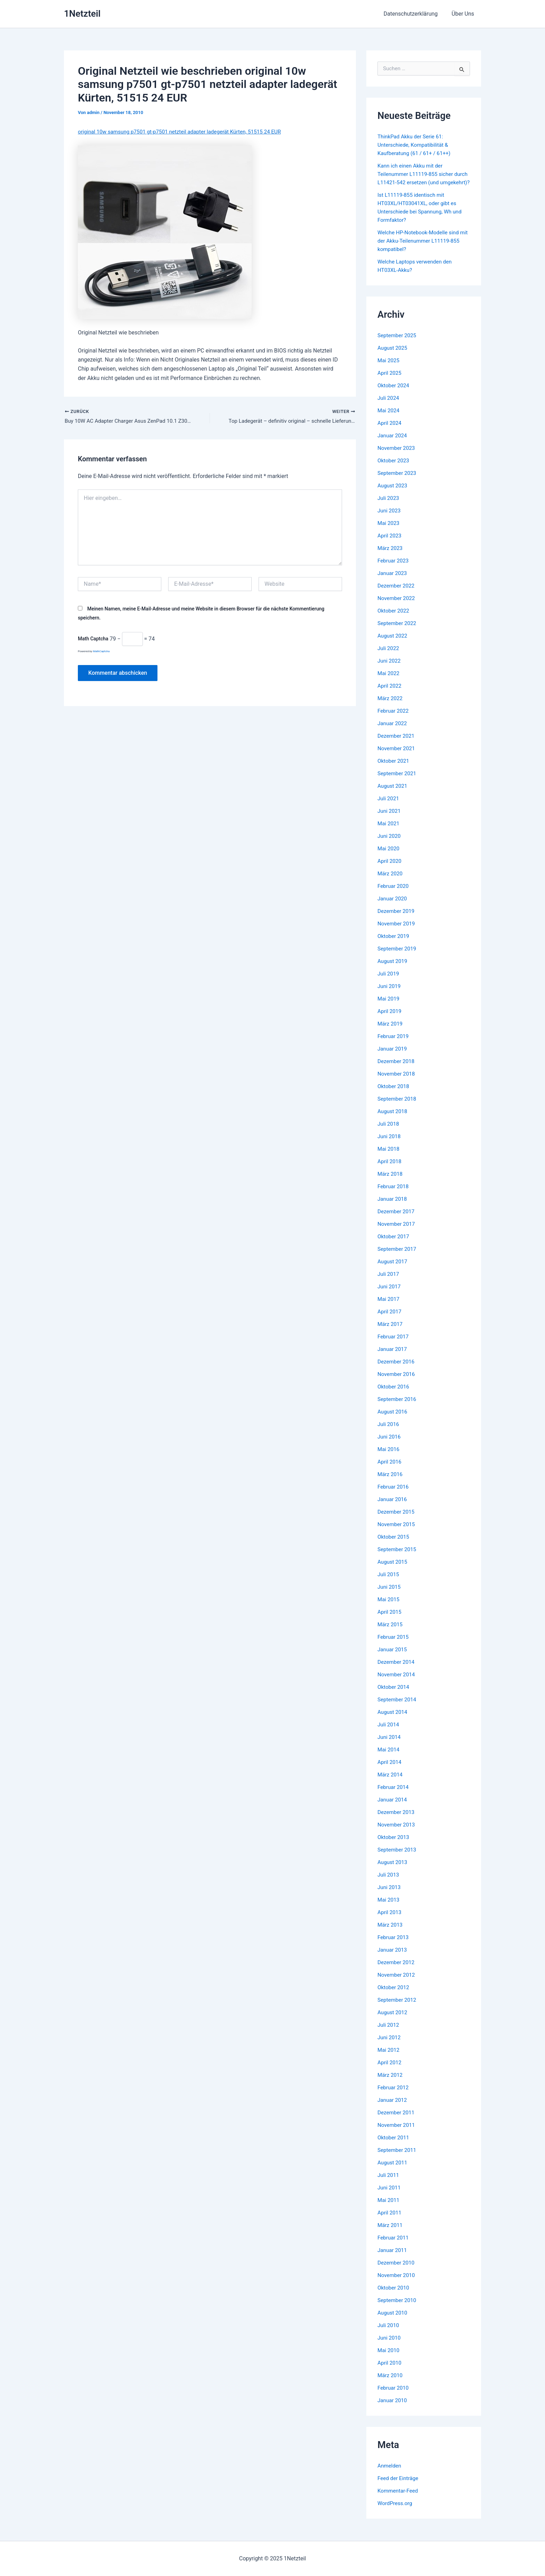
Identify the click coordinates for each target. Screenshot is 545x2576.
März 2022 (390, 706)
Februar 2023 (393, 569)
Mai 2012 (389, 2058)
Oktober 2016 (394, 1395)
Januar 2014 (392, 1808)
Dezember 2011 (396, 2120)
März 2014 (390, 1783)
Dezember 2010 (396, 2271)
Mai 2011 (389, 2208)
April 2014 (390, 1770)
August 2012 (393, 2020)
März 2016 (390, 1482)
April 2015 (390, 1620)
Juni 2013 (389, 1895)
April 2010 (390, 2371)
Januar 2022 (392, 731)
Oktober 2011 (394, 2145)
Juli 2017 (388, 1282)
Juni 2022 (389, 669)
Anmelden (389, 2474)
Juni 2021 (389, 819)
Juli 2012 (388, 2033)
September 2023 (397, 481)
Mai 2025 (389, 368)
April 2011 (390, 2221)
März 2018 (390, 1182)
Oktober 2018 (394, 1094)
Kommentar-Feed (398, 2499)
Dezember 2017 (396, 1219)
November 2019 (397, 932)
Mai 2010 (389, 2358)
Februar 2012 (393, 2095)
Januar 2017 (392, 1357)
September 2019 (397, 957)
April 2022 (390, 694)
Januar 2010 (392, 2408)
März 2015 (390, 1632)
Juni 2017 (389, 1294)
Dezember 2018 (396, 1069)
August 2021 (393, 794)
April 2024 (390, 431)
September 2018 (397, 1107)
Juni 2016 (389, 1445)
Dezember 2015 (396, 1520)
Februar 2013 (393, 1945)
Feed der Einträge (399, 2486)
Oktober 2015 (394, 1545)
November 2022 (397, 606)
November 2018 (397, 1082)
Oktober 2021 (394, 769)
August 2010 (393, 2321)
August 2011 (393, 2171)
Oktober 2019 (394, 944)
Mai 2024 (389, 418)
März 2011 (390, 2233)
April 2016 (390, 1470)
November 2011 (397, 2133)
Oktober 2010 (394, 2296)
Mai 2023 (389, 531)
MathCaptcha (101, 652)
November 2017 (397, 1232)
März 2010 (390, 2383)
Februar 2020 (393, 894)
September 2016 (397, 1407)
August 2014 (393, 1720)
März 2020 (390, 881)
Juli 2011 (388, 2183)
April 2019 (390, 1019)
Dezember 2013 (396, 1820)
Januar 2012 (392, 2108)
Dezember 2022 (396, 594)
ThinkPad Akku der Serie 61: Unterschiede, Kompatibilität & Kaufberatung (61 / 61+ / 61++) (416, 144)
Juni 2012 (389, 2045)
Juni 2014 (389, 1745)
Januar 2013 (392, 1958)
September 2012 (397, 2008)
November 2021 (397, 756)
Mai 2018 (389, 1157)
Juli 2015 (388, 1582)
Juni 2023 (389, 519)
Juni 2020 (389, 844)
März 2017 (390, 1332)
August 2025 (393, 356)
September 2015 (397, 1557)
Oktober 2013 (394, 1845)
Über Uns (464, 13)
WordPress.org (395, 2511)
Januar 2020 (392, 907)
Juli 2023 (388, 506)
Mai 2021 (389, 831)
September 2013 (397, 1858)
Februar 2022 (393, 719)
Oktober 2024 (394, 393)
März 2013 (390, 1933)
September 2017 (397, 1257)
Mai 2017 (389, 1307)
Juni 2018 (389, 1144)
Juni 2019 (389, 994)
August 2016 (393, 1420)
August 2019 (393, 969)
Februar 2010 (393, 2396)
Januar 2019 (392, 1057)
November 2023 (397, 456)
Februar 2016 (393, 1495)
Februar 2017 (393, 1345)
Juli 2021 (388, 806)
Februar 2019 (393, 1044)
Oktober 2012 (394, 1995)
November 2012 (397, 1983)
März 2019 (390, 1032)
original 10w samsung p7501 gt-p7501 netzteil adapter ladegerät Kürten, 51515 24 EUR (185, 131)
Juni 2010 (389, 2346)
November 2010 (397, 2283)
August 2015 (393, 1570)
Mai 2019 (389, 1007)
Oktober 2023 (394, 468)
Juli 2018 (388, 1132)
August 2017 (393, 1269)
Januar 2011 (392, 2258)
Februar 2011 (393, 2246)
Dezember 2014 (396, 1670)
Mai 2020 (389, 856)
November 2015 (397, 1532)
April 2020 (390, 869)
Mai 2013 (389, 1908)
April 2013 (390, 1920)
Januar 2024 (392, 443)
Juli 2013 (388, 1883)
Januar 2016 (392, 1507)
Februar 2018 (393, 1194)
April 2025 (390, 381)
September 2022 (397, 631)
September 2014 (397, 1707)
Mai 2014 (389, 1758)
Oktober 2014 (394, 1695)
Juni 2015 (389, 1595)
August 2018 (393, 1119)
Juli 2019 (388, 982)
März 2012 (390, 2083)
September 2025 (397, 343)
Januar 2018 (392, 1207)
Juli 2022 (388, 656)
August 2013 (393, 1870)
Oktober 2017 (394, 1244)
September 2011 (397, 2158)
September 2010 (397, 2308)
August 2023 (393, 494)
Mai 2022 (389, 681)
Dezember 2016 (396, 1370)
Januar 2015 (392, 1657)
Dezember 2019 (396, 919)
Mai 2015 (389, 1607)
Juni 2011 (389, 2196)
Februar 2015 (393, 1645)
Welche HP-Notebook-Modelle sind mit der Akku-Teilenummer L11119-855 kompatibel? (420, 249)
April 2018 (390, 1169)
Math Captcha (93, 639)
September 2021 (397, 781)
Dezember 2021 (396, 744)
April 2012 (390, 2070)
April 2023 (390, 544)
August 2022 (393, 644)
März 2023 (390, 556)
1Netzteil (82, 13)
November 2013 (397, 1833)
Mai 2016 (389, 1457)
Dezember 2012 (396, 1970)
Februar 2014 (393, 1795)
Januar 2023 (392, 581)
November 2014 (397, 1682)
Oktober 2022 (394, 619)
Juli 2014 (388, 1733)
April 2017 (390, 1320)
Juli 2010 (388, 2333)
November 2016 (397, 1382)
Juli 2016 (388, 1432)
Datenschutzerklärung (415, 13)
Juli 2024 (388, 406)
